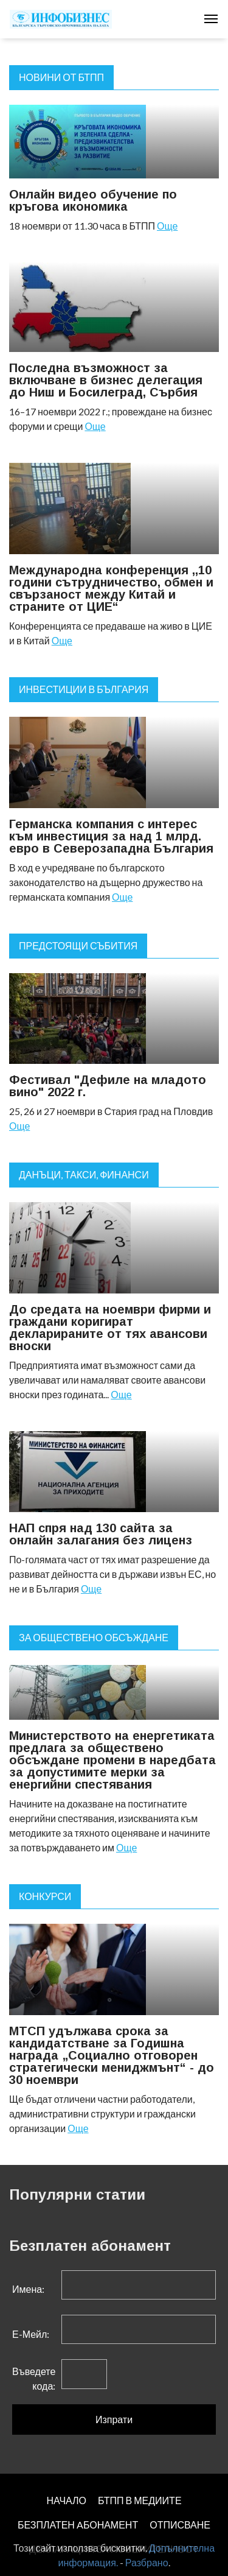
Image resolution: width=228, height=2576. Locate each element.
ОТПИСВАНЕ (180, 2524)
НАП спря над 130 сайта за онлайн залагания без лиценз (100, 1534)
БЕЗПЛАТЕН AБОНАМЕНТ (78, 2524)
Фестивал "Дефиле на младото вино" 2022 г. (107, 1086)
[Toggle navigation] (211, 19)
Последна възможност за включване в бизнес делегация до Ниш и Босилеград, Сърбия (105, 380)
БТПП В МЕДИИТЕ (140, 2500)
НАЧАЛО (66, 2500)
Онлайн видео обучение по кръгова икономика (93, 200)
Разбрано (146, 2562)
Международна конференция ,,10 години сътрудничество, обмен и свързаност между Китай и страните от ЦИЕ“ (111, 588)
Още (167, 225)
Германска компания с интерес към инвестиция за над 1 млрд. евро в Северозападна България (111, 836)
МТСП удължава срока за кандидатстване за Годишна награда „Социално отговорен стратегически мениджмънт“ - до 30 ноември (111, 2055)
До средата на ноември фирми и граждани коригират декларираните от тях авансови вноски (110, 1328)
